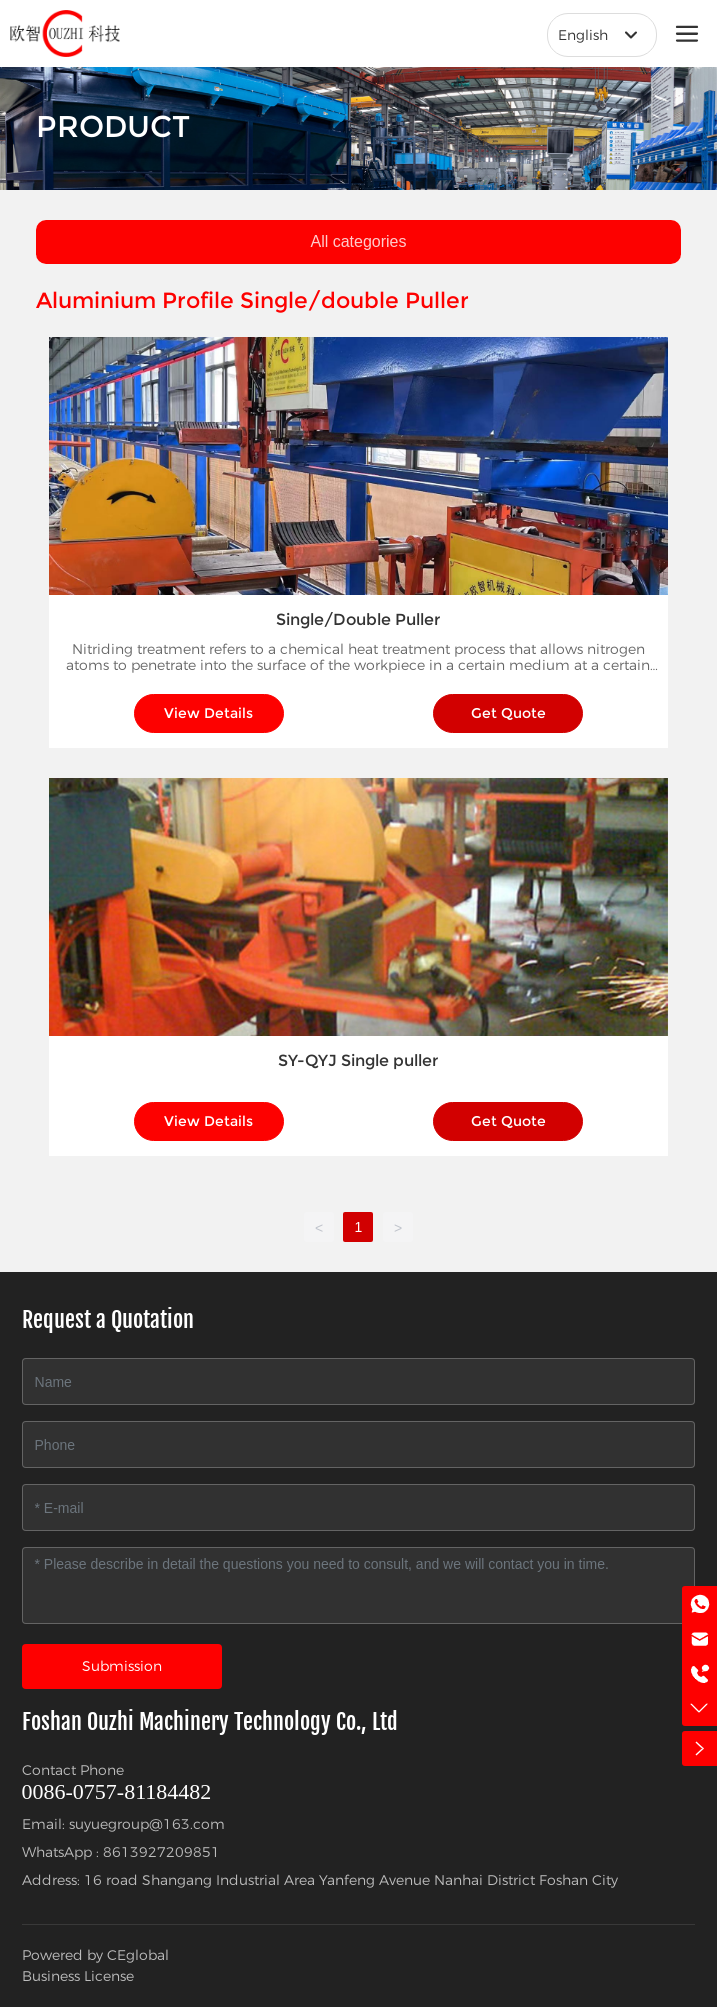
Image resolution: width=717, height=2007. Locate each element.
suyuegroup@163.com (147, 1824)
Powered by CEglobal (95, 1955)
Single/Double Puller (358, 619)
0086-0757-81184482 (117, 1791)
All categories (358, 241)
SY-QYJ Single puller (358, 1060)
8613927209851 (161, 1852)
